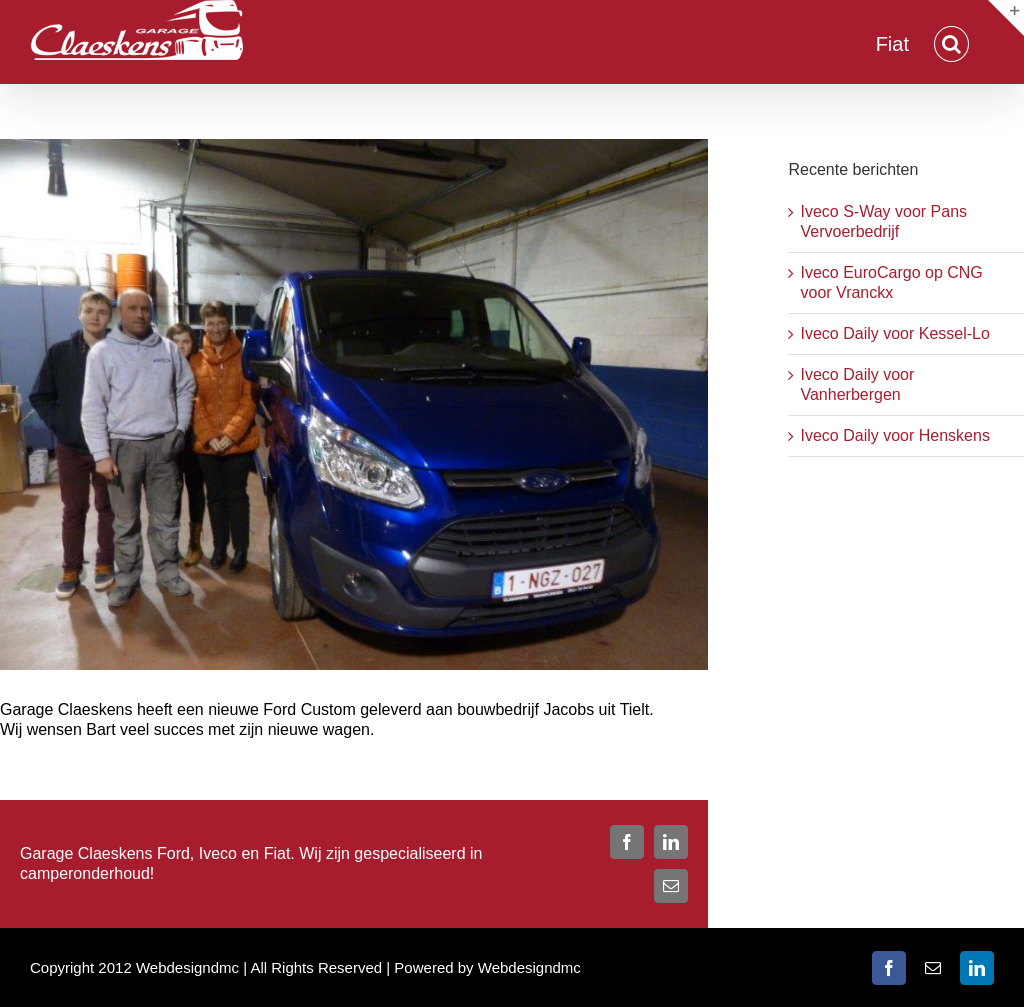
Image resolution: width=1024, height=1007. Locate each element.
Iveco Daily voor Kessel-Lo (894, 333)
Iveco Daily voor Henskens (894, 435)
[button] (951, 42)
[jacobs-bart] (354, 404)
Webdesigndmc (529, 967)
